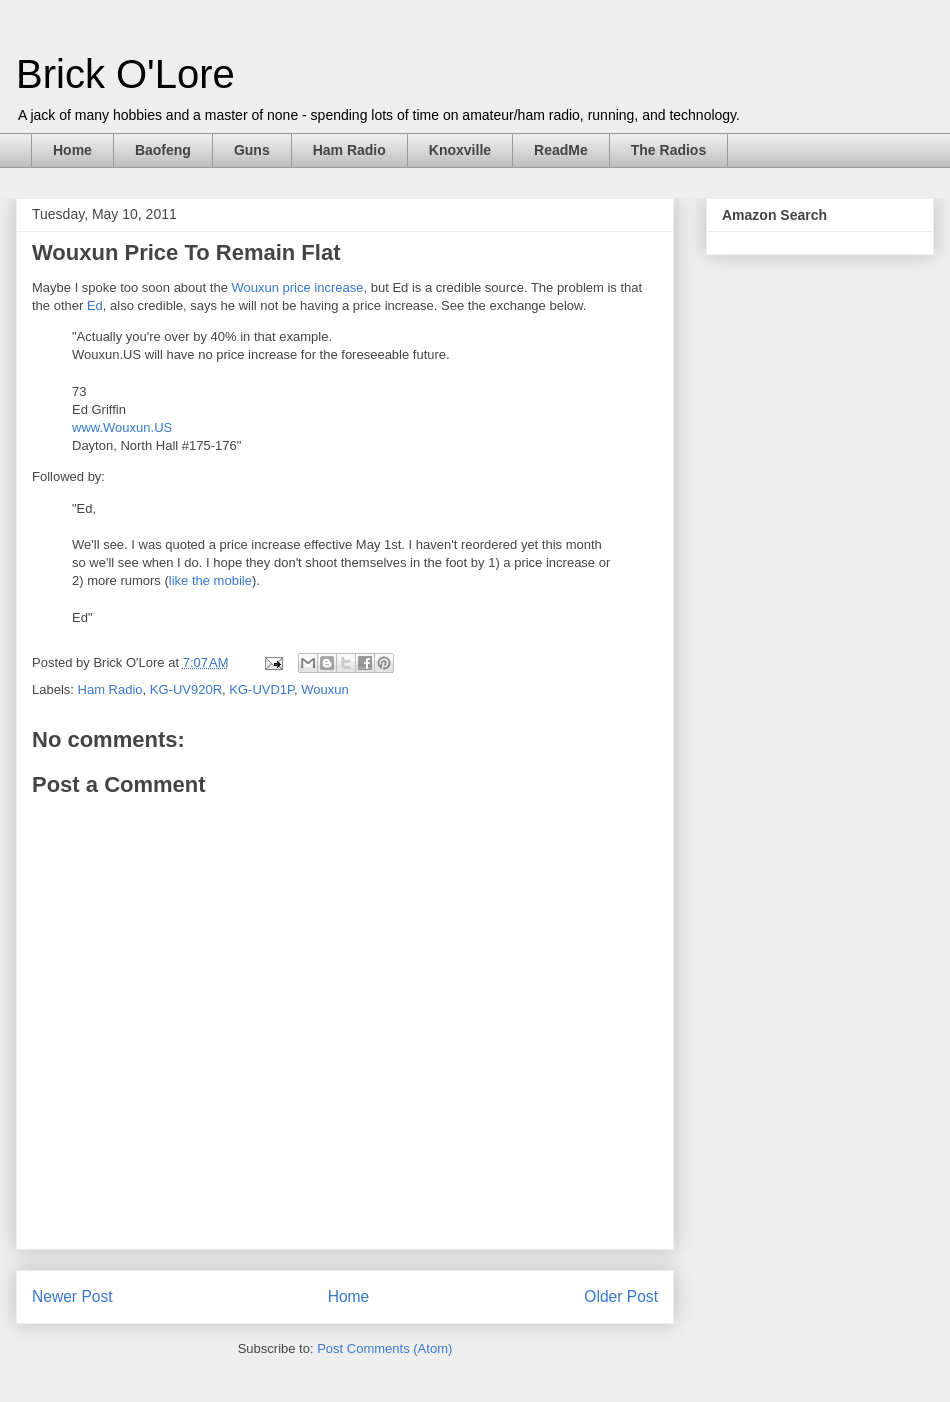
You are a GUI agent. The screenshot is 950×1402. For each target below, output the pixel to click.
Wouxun (324, 689)
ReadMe (561, 150)
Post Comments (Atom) (384, 1348)
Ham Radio (349, 150)
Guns (252, 150)
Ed (95, 305)
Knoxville (460, 150)
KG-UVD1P (261, 689)
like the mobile (210, 580)
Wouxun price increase (297, 287)
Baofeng (163, 150)
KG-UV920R (186, 689)
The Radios (668, 150)
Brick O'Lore (125, 74)
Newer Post (72, 1296)
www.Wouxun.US (122, 427)
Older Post (621, 1296)
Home (72, 150)
